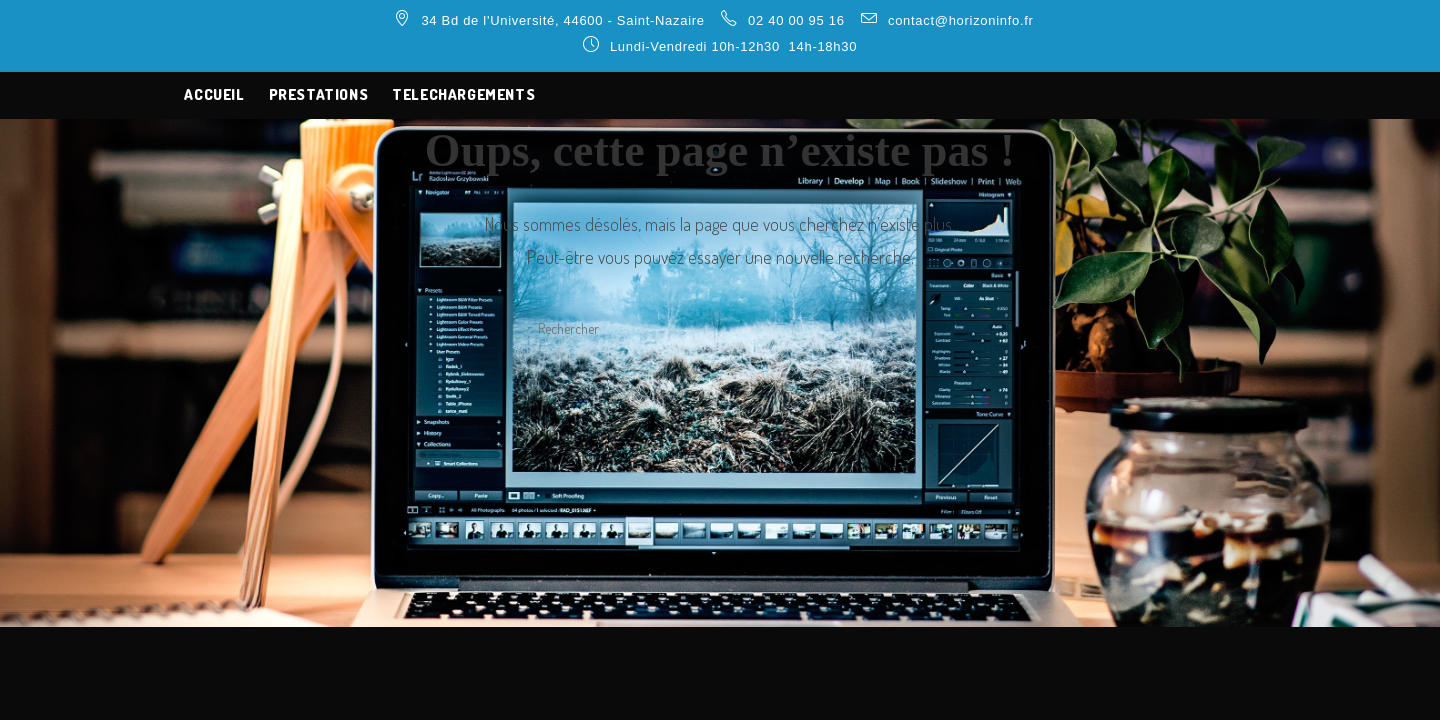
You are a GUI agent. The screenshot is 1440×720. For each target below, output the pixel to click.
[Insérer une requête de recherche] (720, 328)
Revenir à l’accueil (720, 429)
